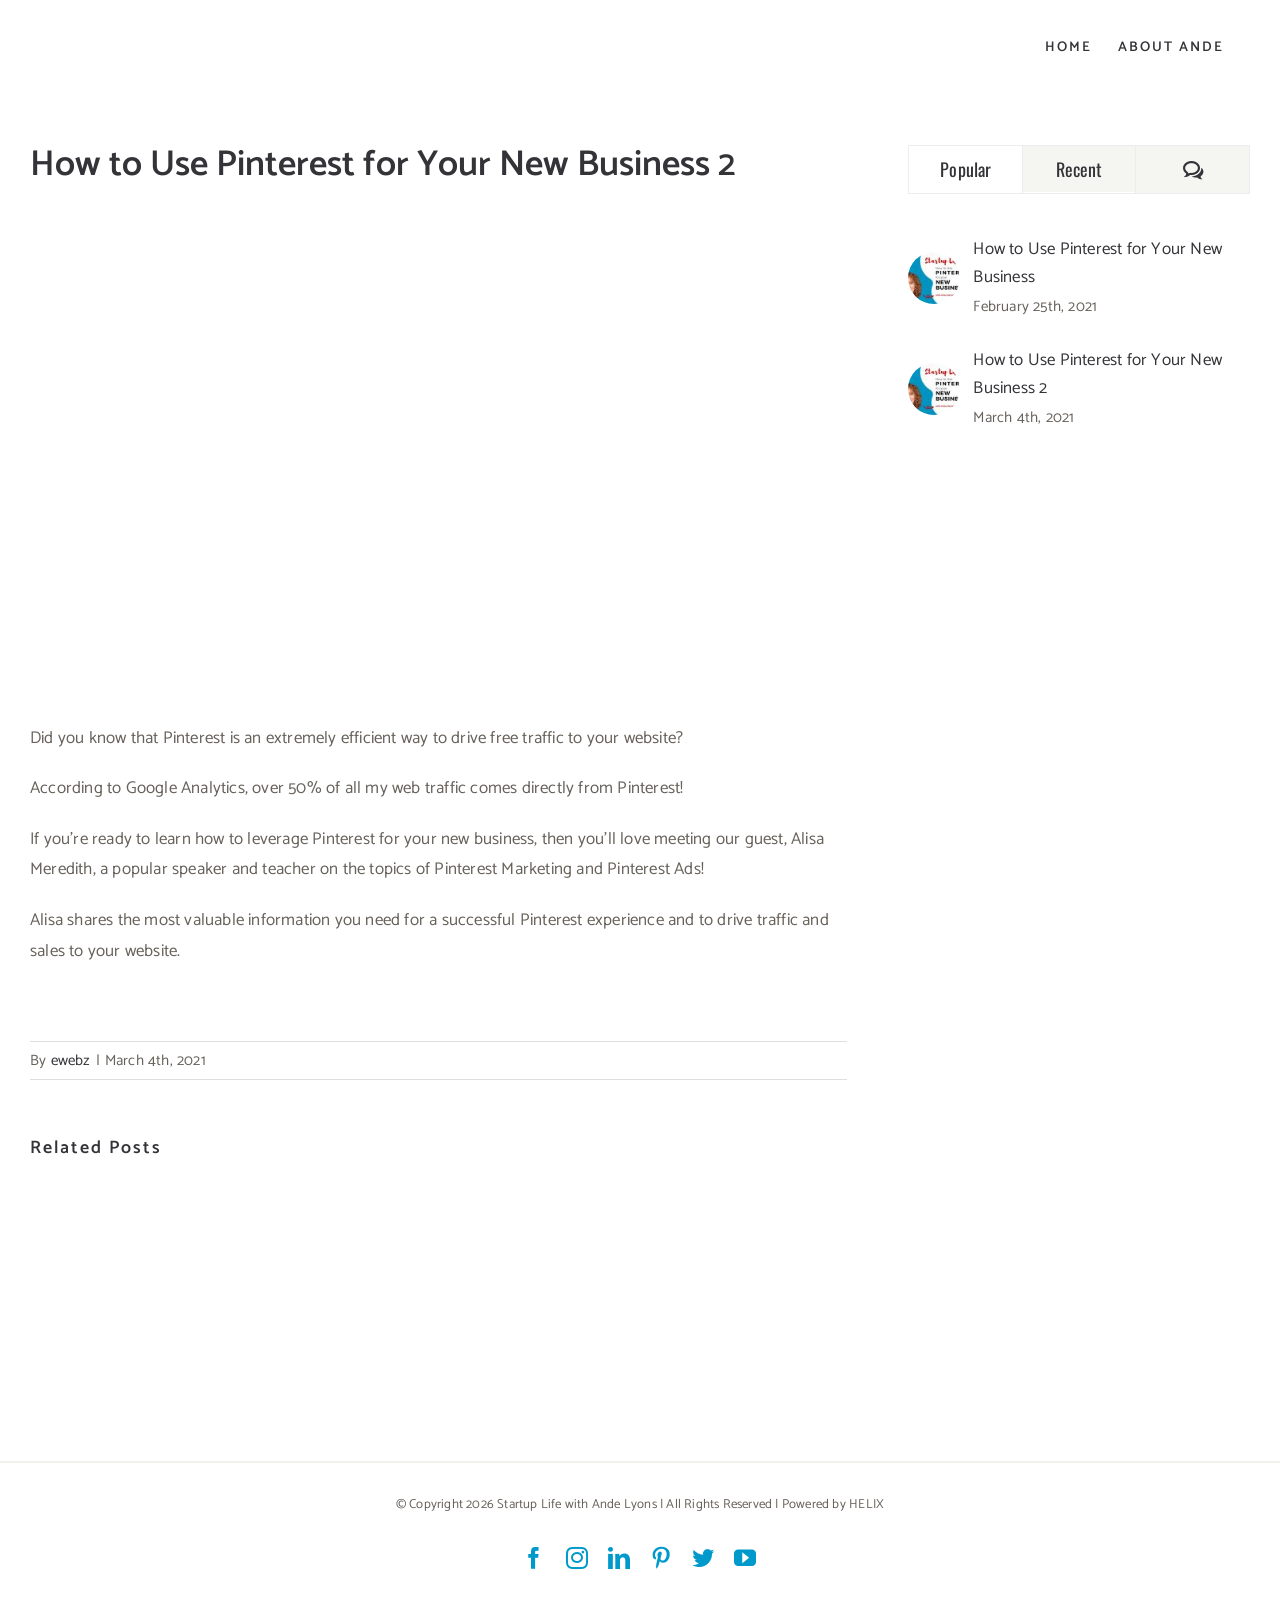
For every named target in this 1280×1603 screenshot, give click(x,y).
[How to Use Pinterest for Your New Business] (934, 267)
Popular (965, 169)
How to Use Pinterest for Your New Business (1097, 263)
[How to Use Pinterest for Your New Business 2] (934, 378)
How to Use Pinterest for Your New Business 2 (1097, 374)
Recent (1079, 169)
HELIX (866, 1504)
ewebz (71, 1060)
